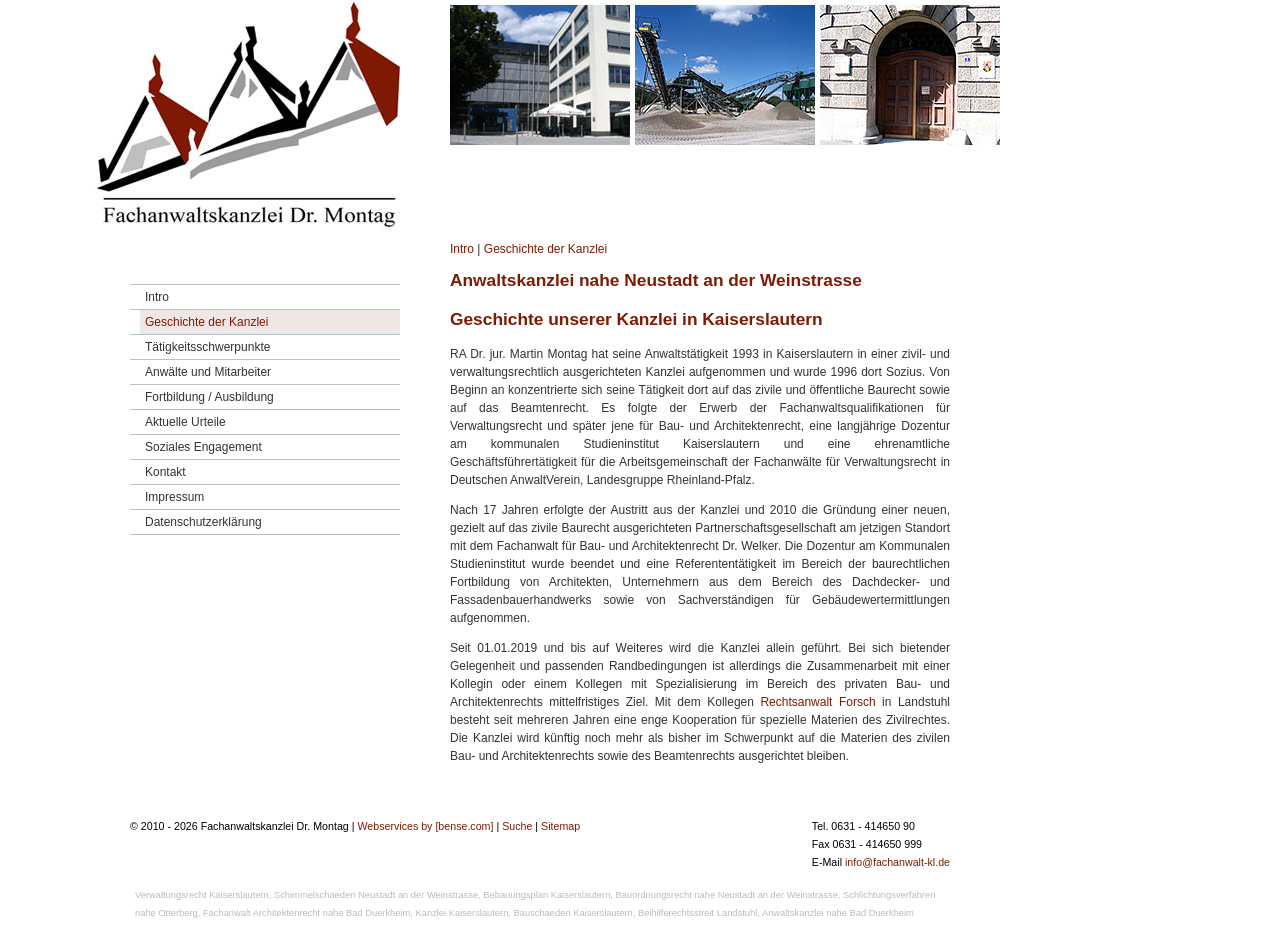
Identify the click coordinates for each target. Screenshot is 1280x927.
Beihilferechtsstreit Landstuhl (697, 913)
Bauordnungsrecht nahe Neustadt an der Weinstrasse (727, 895)
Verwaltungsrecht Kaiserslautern (202, 895)
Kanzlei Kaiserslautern (462, 913)
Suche (517, 826)
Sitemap (560, 826)
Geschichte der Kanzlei (545, 249)
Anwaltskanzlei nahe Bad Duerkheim (838, 913)
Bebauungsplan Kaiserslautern (546, 895)
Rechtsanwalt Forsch (817, 702)
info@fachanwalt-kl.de (897, 862)
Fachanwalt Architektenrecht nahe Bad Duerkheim (306, 913)
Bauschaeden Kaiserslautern (573, 913)
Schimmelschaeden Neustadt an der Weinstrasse (376, 895)
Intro (462, 249)
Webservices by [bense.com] (425, 826)
